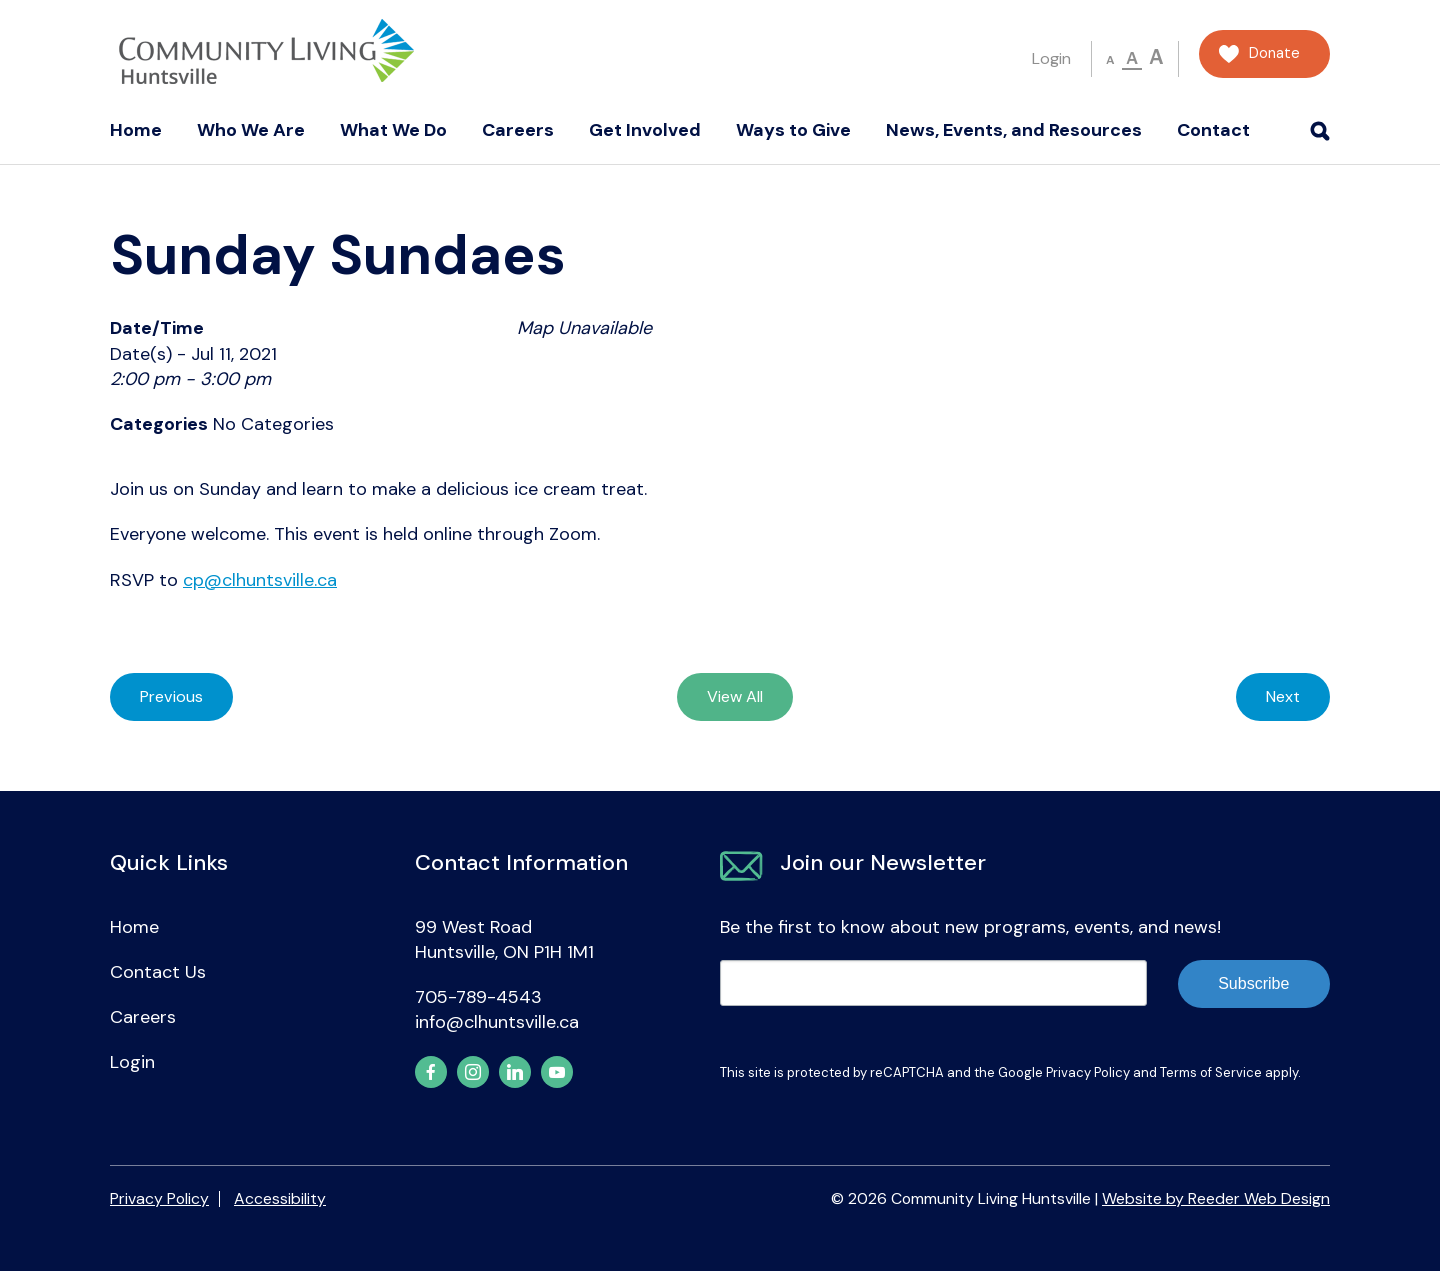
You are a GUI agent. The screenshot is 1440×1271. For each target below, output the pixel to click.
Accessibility (280, 1198)
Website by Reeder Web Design (1216, 1198)
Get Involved (645, 130)
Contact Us (158, 972)
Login (1051, 58)
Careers (518, 130)
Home (136, 130)
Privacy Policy (1088, 1072)
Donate (1274, 53)
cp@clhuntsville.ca (260, 580)
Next (1283, 696)
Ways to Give (793, 130)
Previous (171, 696)
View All (735, 696)
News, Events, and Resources (1014, 130)
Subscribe (1253, 983)
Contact (1213, 130)
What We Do (393, 130)
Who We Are (251, 130)
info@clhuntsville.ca (497, 1022)
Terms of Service (1211, 1072)
